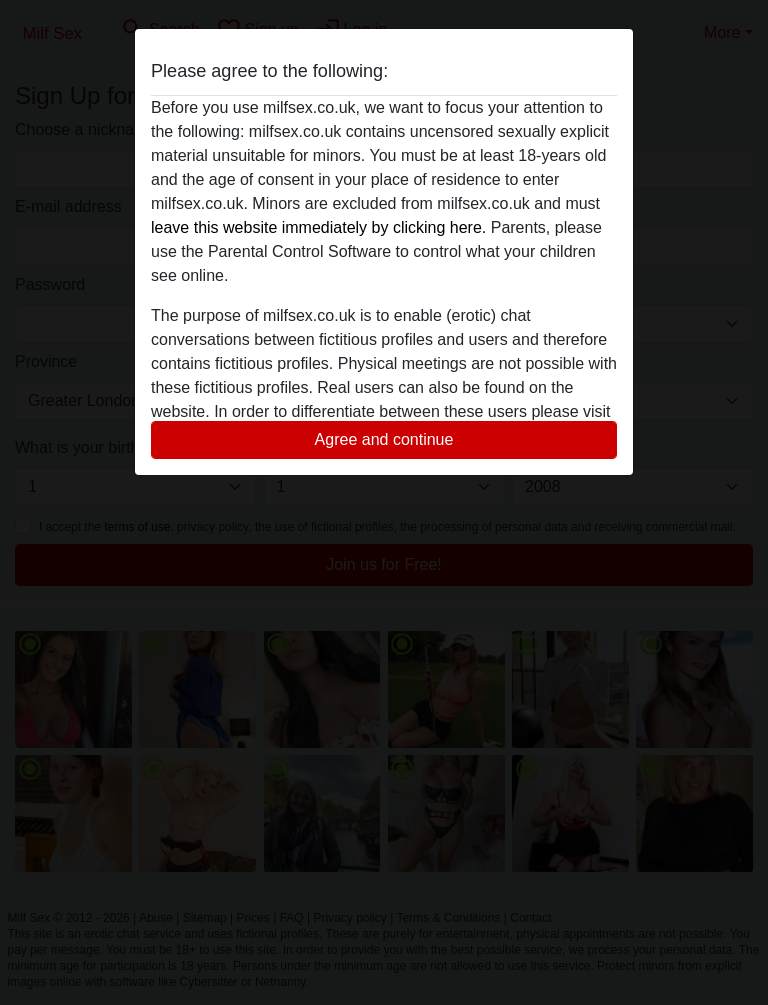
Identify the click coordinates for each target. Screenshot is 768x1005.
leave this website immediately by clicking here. (318, 227)
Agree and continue (384, 439)
